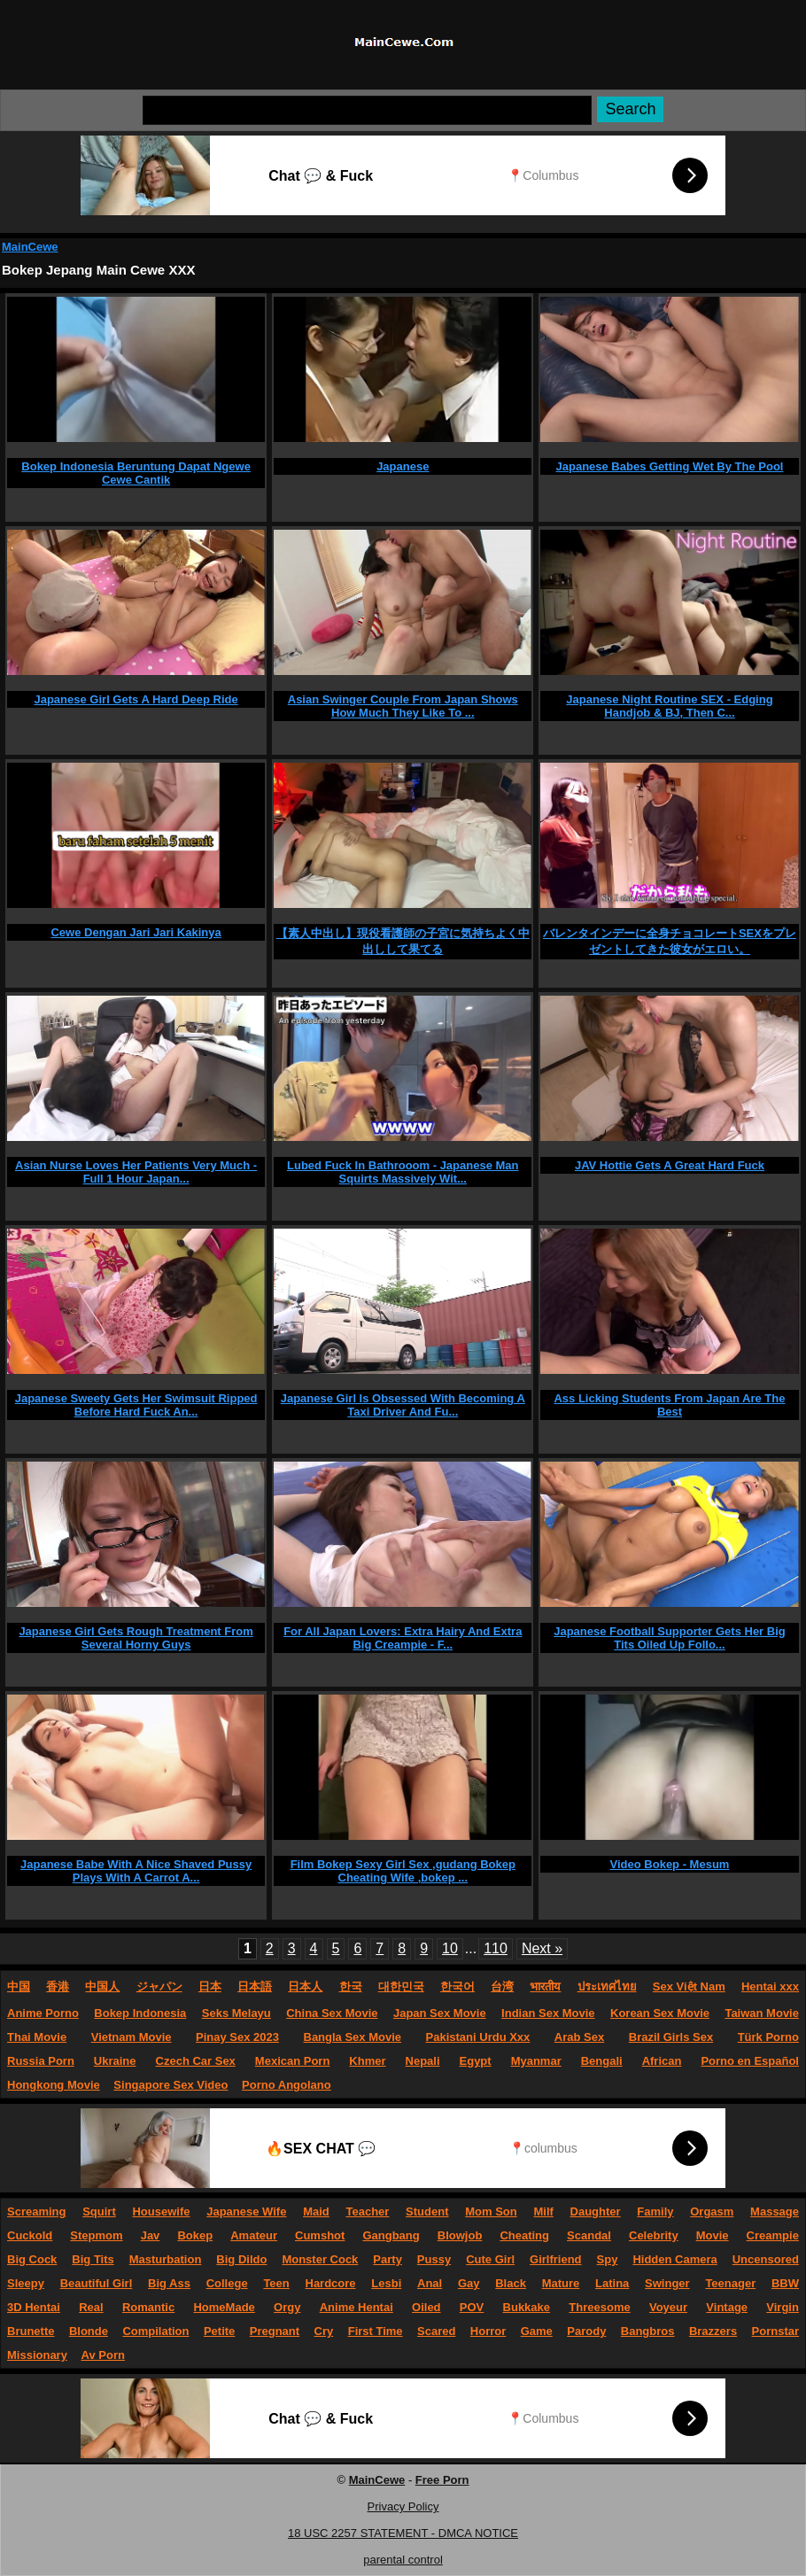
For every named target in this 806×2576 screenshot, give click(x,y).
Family (655, 2211)
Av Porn (103, 2355)
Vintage (727, 2307)
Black (510, 2283)
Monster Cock (320, 2259)
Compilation (155, 2331)
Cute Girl (490, 2259)
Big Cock (32, 2259)
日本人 (305, 1986)
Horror (488, 2331)
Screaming (36, 2211)
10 (450, 1948)
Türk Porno (768, 2037)
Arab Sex (579, 2037)
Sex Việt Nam (689, 1986)
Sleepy (25, 2283)
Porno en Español (750, 2061)
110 (496, 1948)
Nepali (423, 2061)
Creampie (773, 2235)
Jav (150, 2235)
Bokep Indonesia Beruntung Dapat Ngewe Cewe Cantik (136, 473)
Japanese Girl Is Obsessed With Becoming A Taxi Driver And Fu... (403, 1405)
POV (472, 2307)
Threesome (599, 2307)
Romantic (148, 2307)
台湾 (502, 1986)
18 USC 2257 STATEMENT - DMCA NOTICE (403, 2533)
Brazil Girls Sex (671, 2037)
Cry (324, 2331)
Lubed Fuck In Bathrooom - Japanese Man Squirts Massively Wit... (402, 1172)
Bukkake (526, 2307)
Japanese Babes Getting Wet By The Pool (670, 466)
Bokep (195, 2235)
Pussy (434, 2259)
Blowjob (460, 2235)
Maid (316, 2211)
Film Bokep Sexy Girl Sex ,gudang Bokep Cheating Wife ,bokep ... (403, 1871)
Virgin (782, 2307)
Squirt (99, 2211)
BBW (785, 2283)
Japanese (402, 466)
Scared (436, 2331)
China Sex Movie (331, 2013)
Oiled (426, 2307)
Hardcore (331, 2283)
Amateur (253, 2235)
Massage (774, 2211)
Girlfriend (556, 2259)
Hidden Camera (674, 2259)
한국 (350, 1986)
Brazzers (713, 2331)
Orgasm (711, 2211)
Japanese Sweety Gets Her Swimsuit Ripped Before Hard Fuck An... (136, 1405)
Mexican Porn (292, 2061)
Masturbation (165, 2259)
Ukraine (115, 2061)
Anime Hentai (356, 2307)
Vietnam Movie (131, 2037)
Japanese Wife (246, 2211)
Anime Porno (43, 2013)
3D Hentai (33, 2307)
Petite (219, 2331)
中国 (18, 1986)
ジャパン (159, 1986)
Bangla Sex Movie (353, 2037)
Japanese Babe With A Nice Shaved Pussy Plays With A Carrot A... (136, 1871)
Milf (543, 2211)
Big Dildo (241, 2259)
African (662, 2061)
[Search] (367, 110)
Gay (469, 2283)
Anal (429, 2283)
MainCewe (30, 246)
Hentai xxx (770, 1986)
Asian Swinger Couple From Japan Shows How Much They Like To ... (403, 706)
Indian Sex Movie (547, 2013)
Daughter (595, 2211)
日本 (209, 1986)
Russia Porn (40, 2061)
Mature (561, 2283)
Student (427, 2211)
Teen (276, 2283)
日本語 (254, 1986)
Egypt (476, 2061)
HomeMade (223, 2307)
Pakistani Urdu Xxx (478, 2037)
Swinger (667, 2283)
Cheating (524, 2235)
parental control (403, 2559)
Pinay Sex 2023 (237, 2037)
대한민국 (401, 1986)
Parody (586, 2331)
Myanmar (536, 2061)
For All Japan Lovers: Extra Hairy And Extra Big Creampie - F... (402, 1638)
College (227, 2283)
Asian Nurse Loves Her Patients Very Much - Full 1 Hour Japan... (136, 1172)
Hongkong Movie (53, 2084)
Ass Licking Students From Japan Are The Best (669, 1405)
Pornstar (775, 2331)
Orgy (287, 2307)
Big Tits (92, 2259)
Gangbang (390, 2235)
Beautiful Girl (96, 2283)
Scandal (589, 2235)
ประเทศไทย (607, 1986)
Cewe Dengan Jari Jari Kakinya (135, 932)
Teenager (730, 2283)
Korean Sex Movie (659, 2013)
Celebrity (653, 2235)
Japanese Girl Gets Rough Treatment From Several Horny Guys (135, 1638)
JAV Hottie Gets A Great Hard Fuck (669, 1165)
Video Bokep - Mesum (670, 1864)
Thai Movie (36, 2037)
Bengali (602, 2061)
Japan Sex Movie (439, 2013)
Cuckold (29, 2235)
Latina (612, 2283)
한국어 (457, 1986)
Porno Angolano (286, 2084)
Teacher (367, 2211)
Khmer (367, 2061)
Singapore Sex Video (170, 2084)
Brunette (30, 2331)
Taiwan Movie (762, 2013)
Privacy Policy (403, 2506)
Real (91, 2307)
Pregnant (274, 2331)
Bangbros (648, 2331)
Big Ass (169, 2283)
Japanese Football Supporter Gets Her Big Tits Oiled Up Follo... (670, 1638)
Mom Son (491, 2211)
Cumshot (320, 2235)
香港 (57, 1986)
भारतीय (545, 1986)
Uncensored (765, 2259)
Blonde (88, 2331)
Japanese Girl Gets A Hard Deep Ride (135, 699)
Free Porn (442, 2480)
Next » (542, 1948)
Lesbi (386, 2283)
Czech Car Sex (196, 2061)
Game (537, 2331)
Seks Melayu (236, 2013)
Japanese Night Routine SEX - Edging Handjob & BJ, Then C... (669, 706)
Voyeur (668, 2307)
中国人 (102, 1986)
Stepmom (96, 2235)
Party (387, 2259)
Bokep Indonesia (140, 2013)
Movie (712, 2235)
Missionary (37, 2355)
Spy (607, 2259)
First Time (375, 2331)
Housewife (161, 2211)
